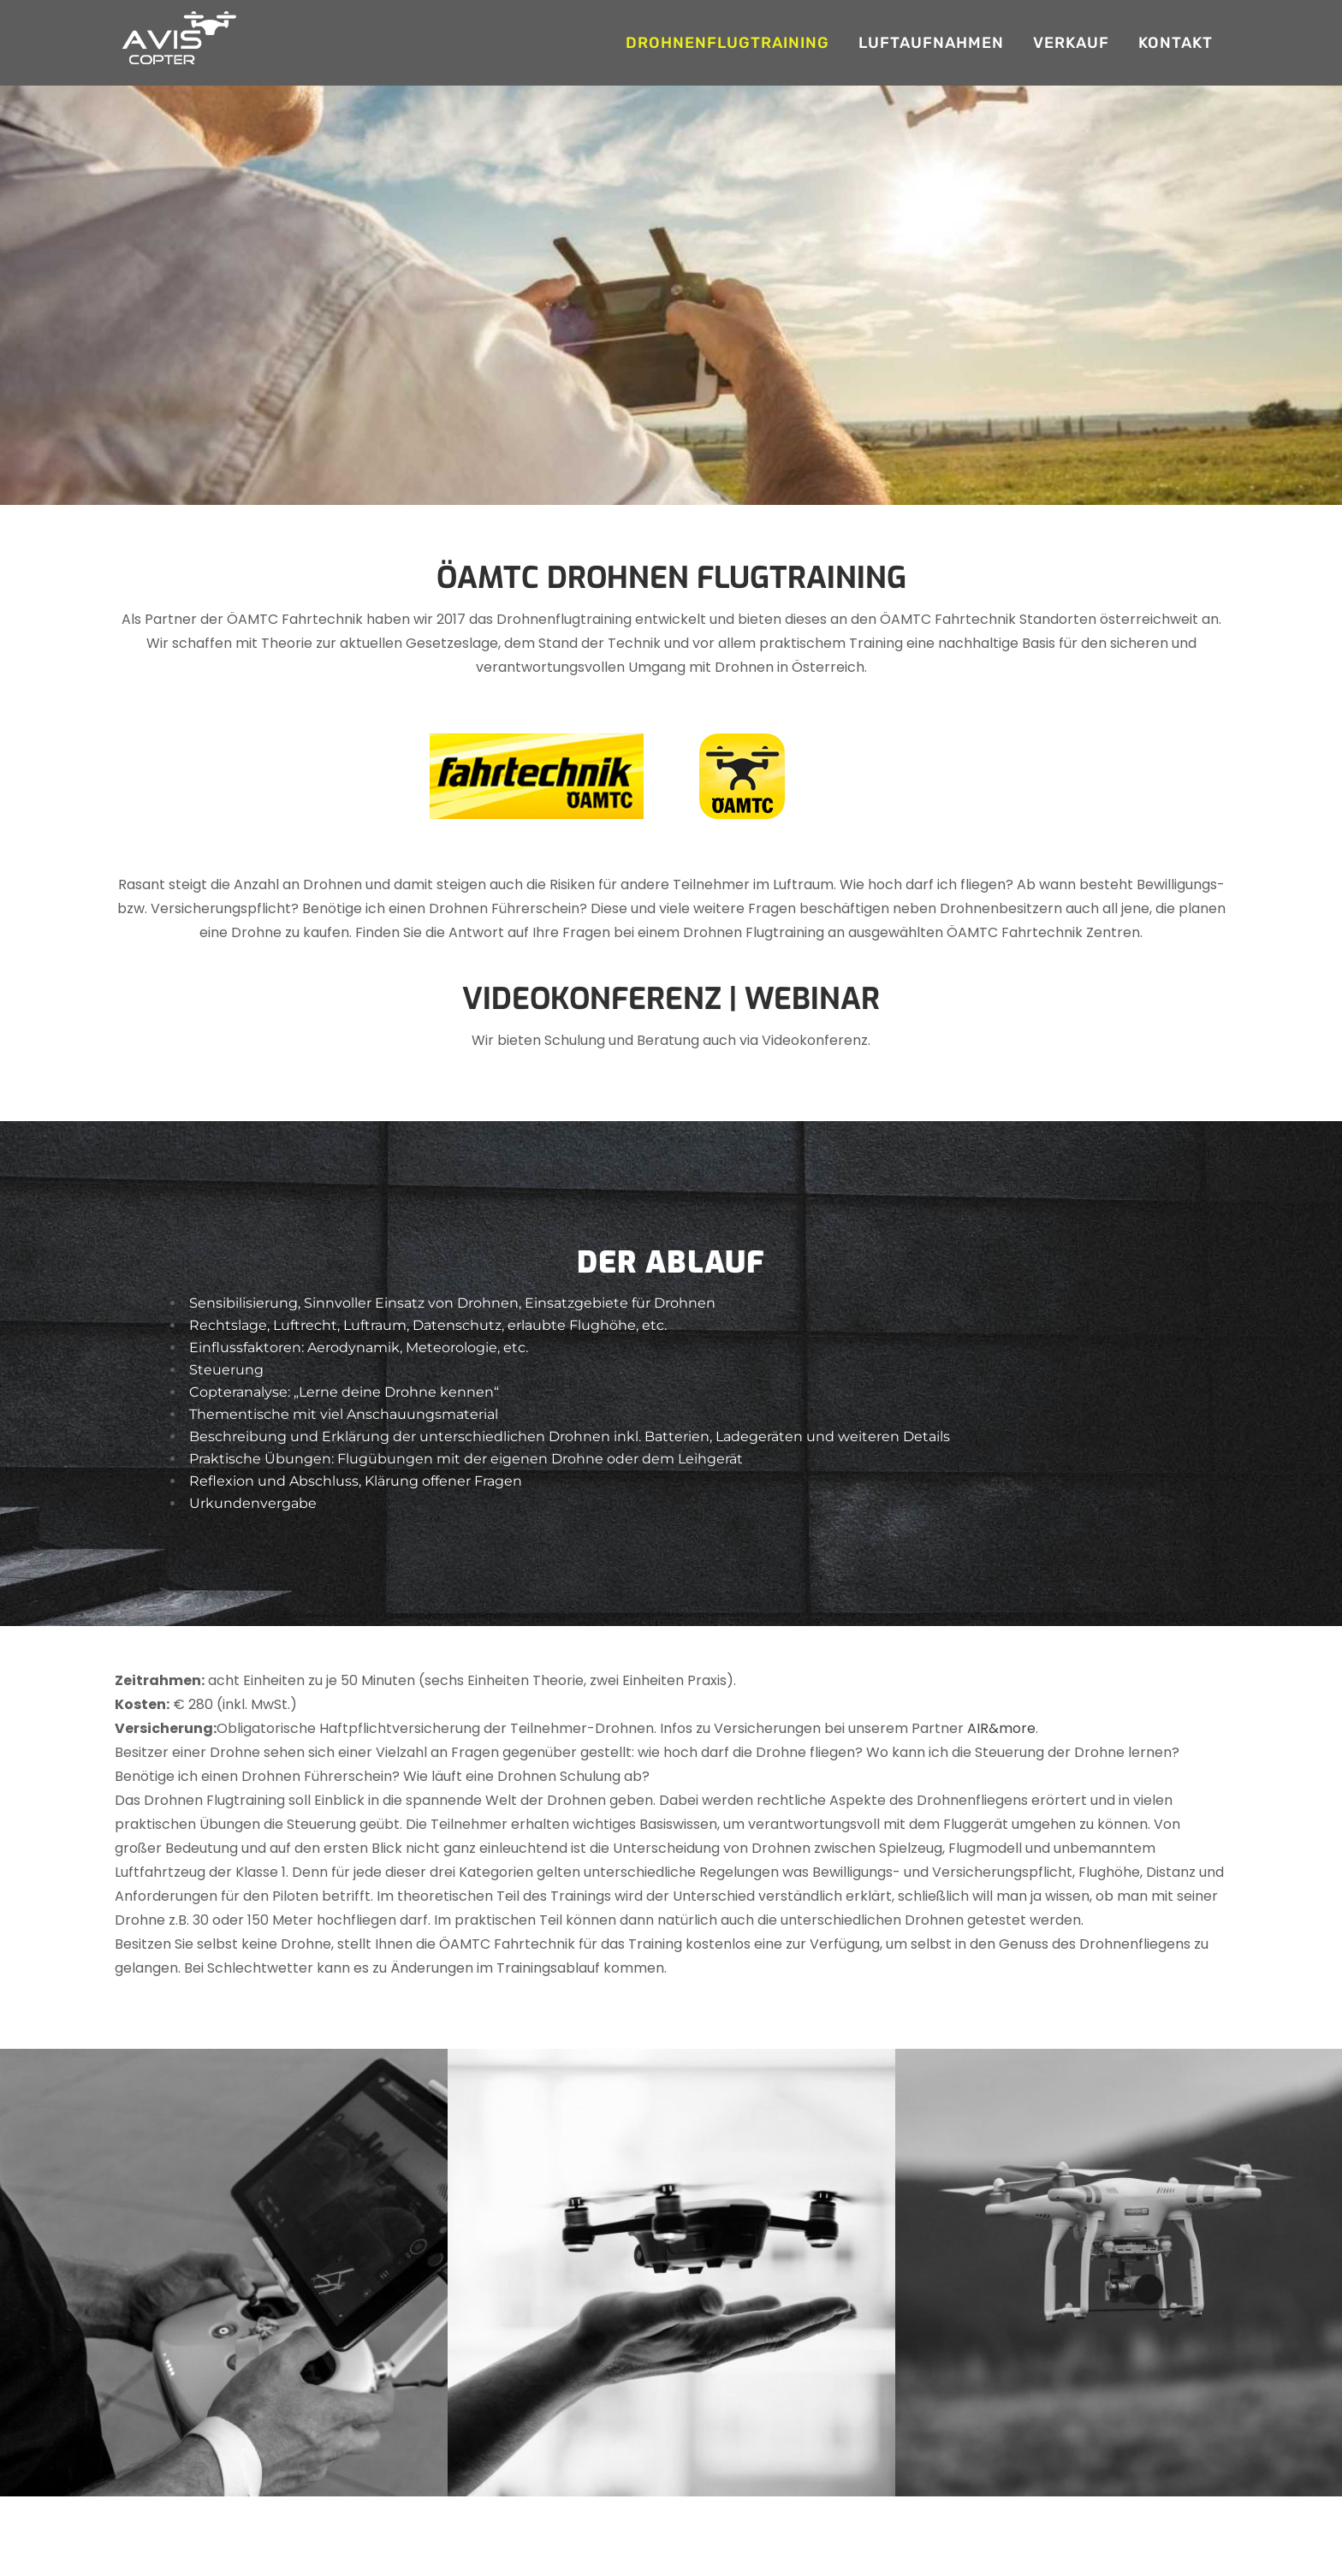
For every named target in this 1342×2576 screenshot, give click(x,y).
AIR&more (1001, 1728)
